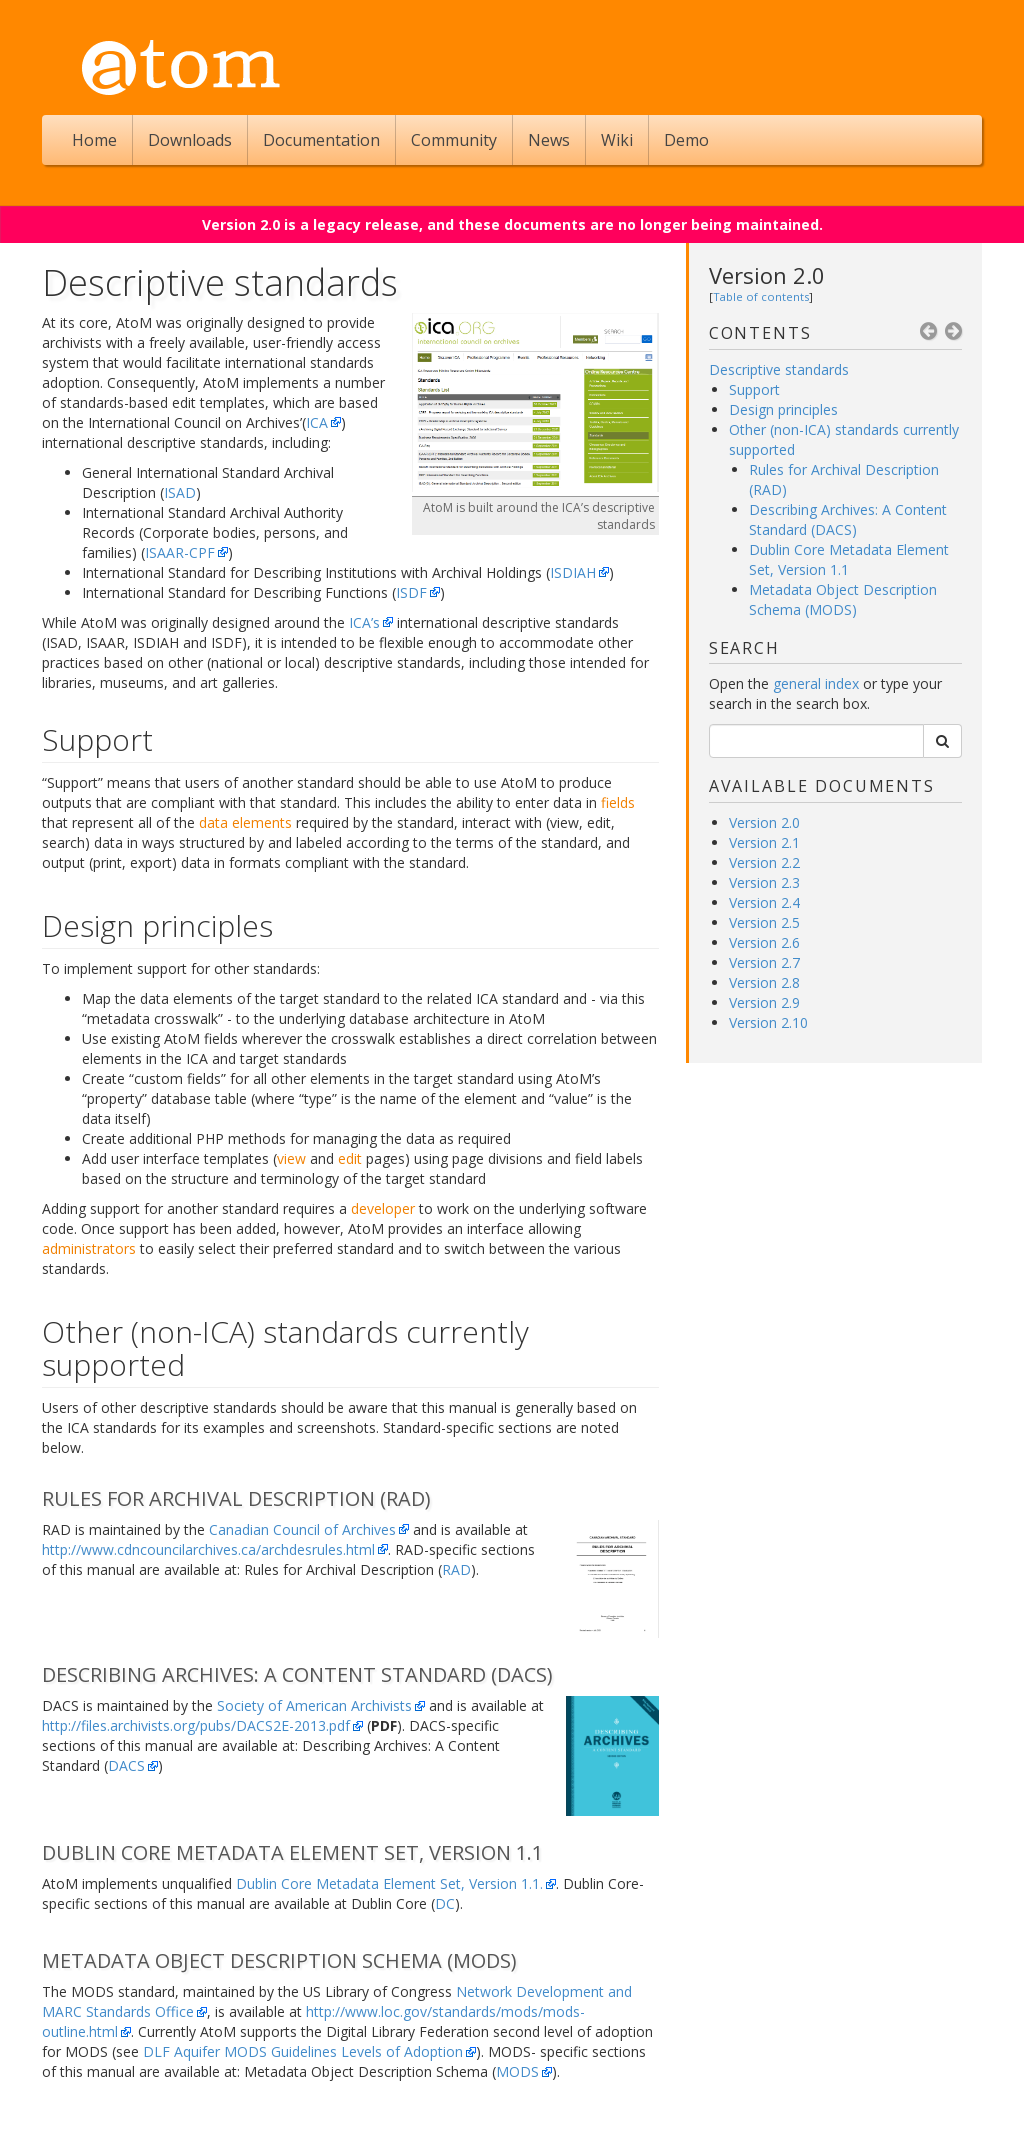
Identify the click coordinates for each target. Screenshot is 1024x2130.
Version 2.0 (767, 275)
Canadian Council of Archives (302, 1529)
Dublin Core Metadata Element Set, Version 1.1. (389, 1883)
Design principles (783, 409)
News (549, 140)
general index (816, 683)
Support (754, 389)
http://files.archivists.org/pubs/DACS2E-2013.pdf (196, 1725)
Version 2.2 (764, 862)
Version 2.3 (764, 882)
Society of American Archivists (314, 1705)
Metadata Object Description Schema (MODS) (843, 599)
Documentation (321, 140)
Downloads (190, 140)
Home (94, 140)
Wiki (617, 140)
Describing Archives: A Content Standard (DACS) (848, 519)
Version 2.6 (764, 942)
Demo (686, 140)
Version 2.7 (764, 962)
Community (454, 140)
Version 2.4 (764, 902)
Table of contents (761, 296)
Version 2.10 (768, 1022)
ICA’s (364, 622)
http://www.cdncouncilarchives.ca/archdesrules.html (208, 1549)
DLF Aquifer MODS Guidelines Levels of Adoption (303, 2051)
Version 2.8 (764, 982)
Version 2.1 (764, 842)
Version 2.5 (764, 922)
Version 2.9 (764, 1002)
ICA (317, 422)
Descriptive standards (779, 369)
